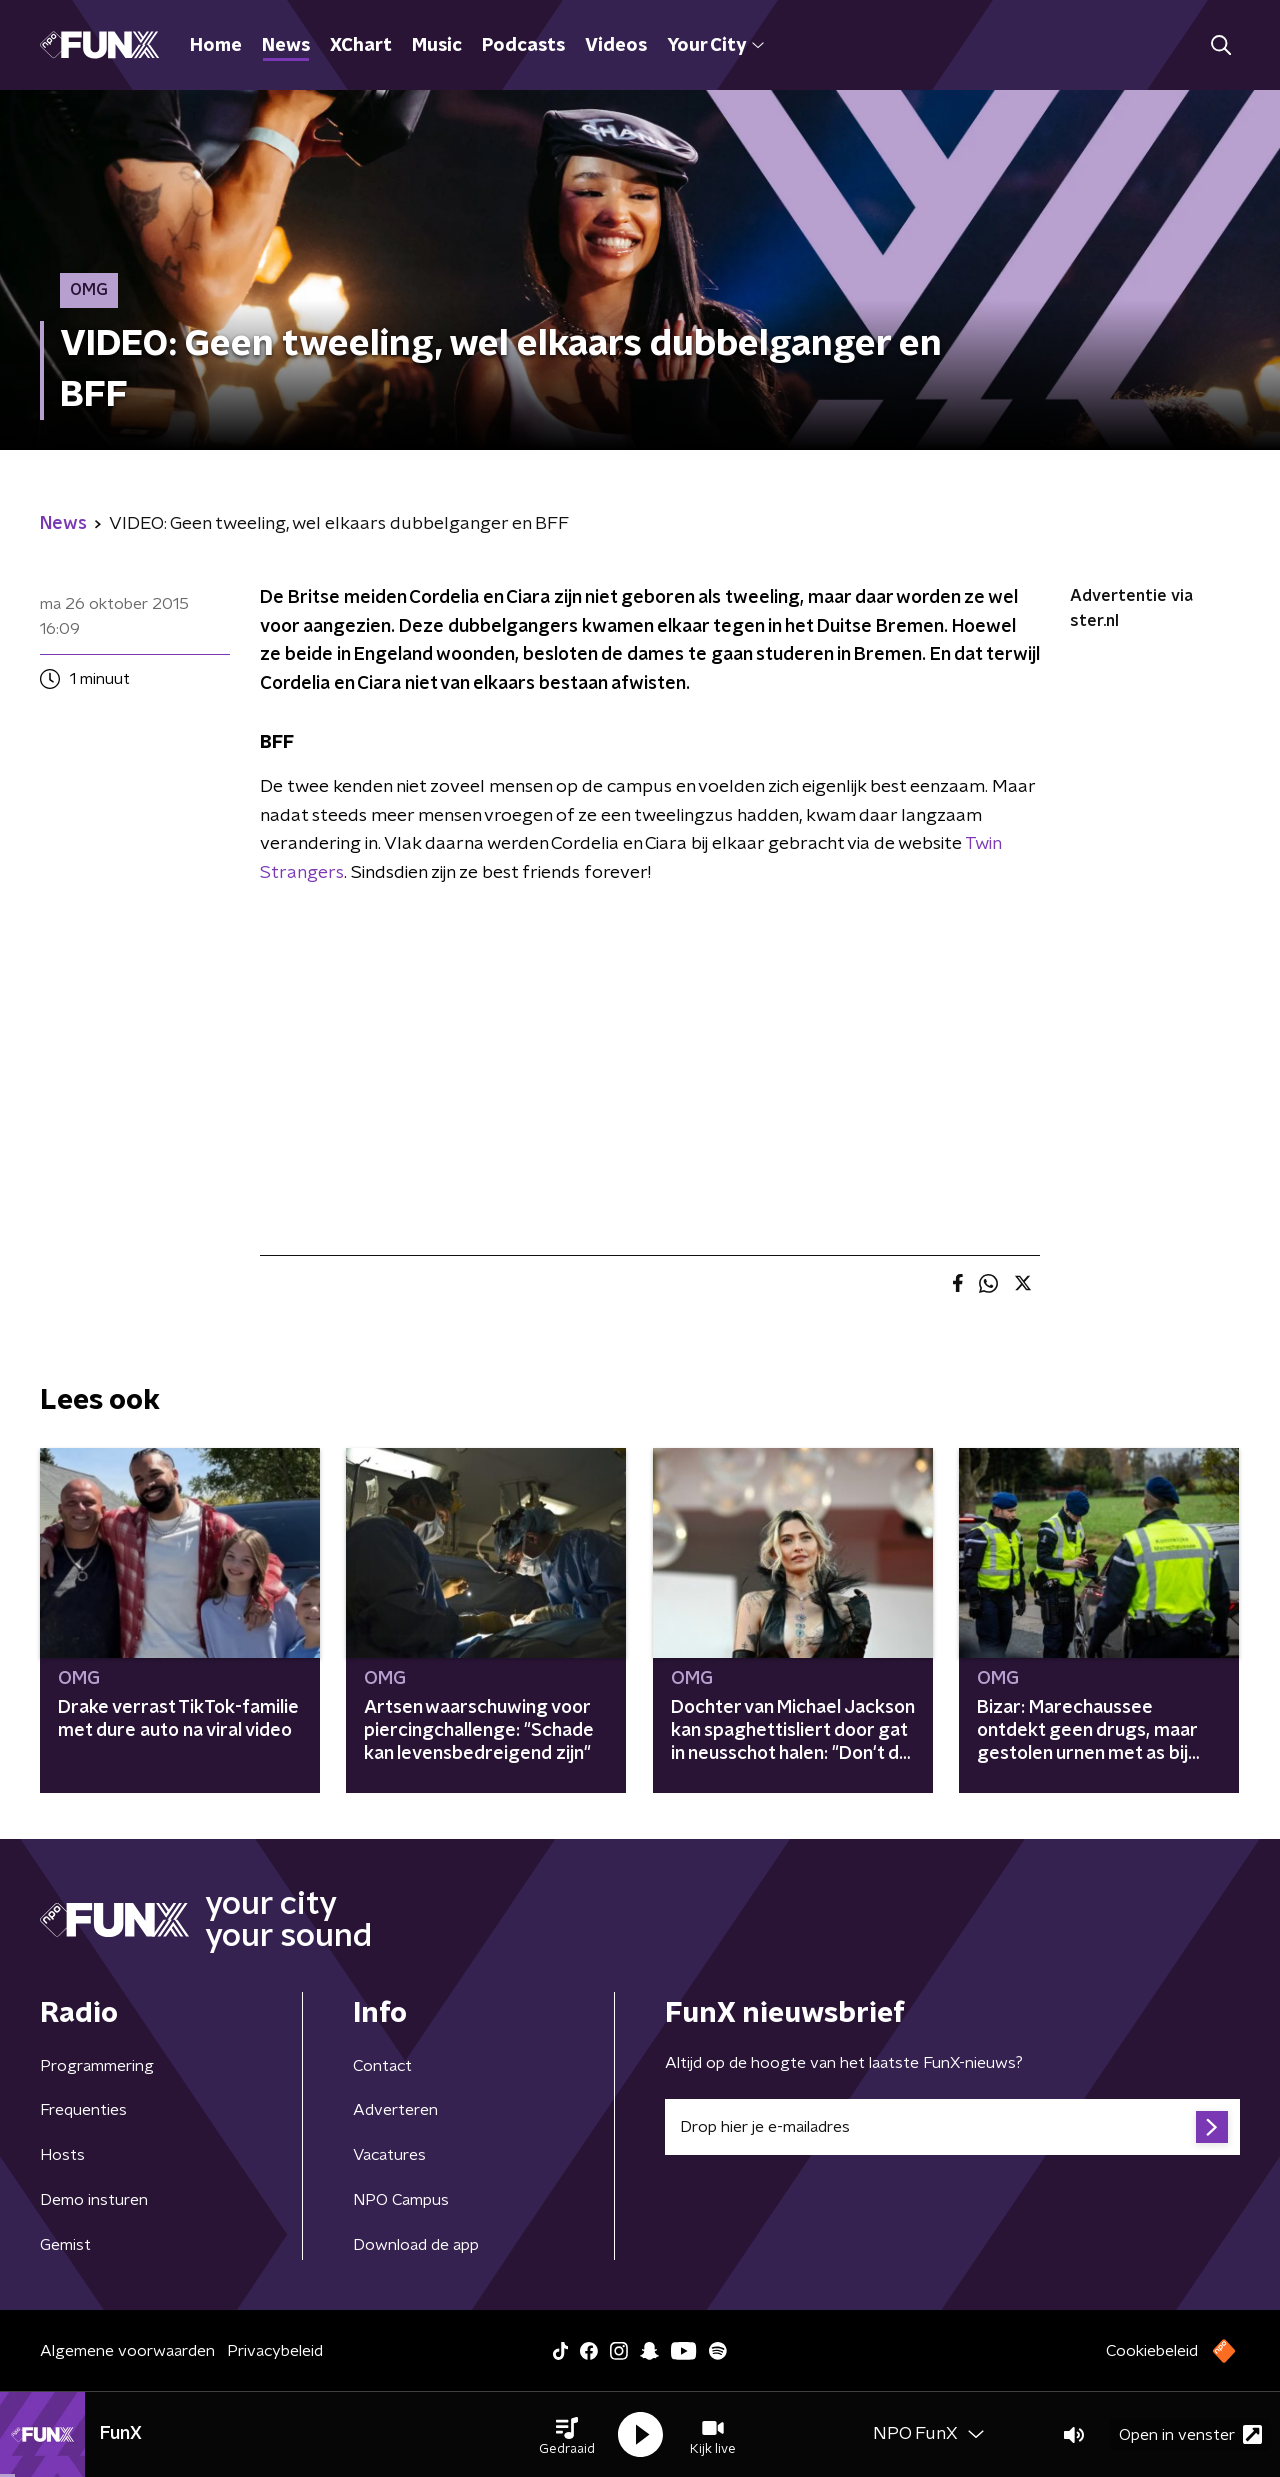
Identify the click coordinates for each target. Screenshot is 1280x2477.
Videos (616, 46)
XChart (361, 46)
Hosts (62, 2155)
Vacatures (389, 2155)
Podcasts (523, 46)
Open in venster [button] (1190, 2434)
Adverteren (395, 2110)
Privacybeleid (275, 2351)
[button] (567, 2435)
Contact (382, 2066)
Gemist (65, 2245)
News (286, 46)
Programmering (97, 2066)
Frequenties (83, 2110)
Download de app (416, 2245)
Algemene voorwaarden (127, 2351)
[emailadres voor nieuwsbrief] (952, 2127)
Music (437, 46)
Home (216, 46)
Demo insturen (94, 2200)
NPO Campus (401, 2200)
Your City (715, 46)
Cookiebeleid (1152, 2351)
